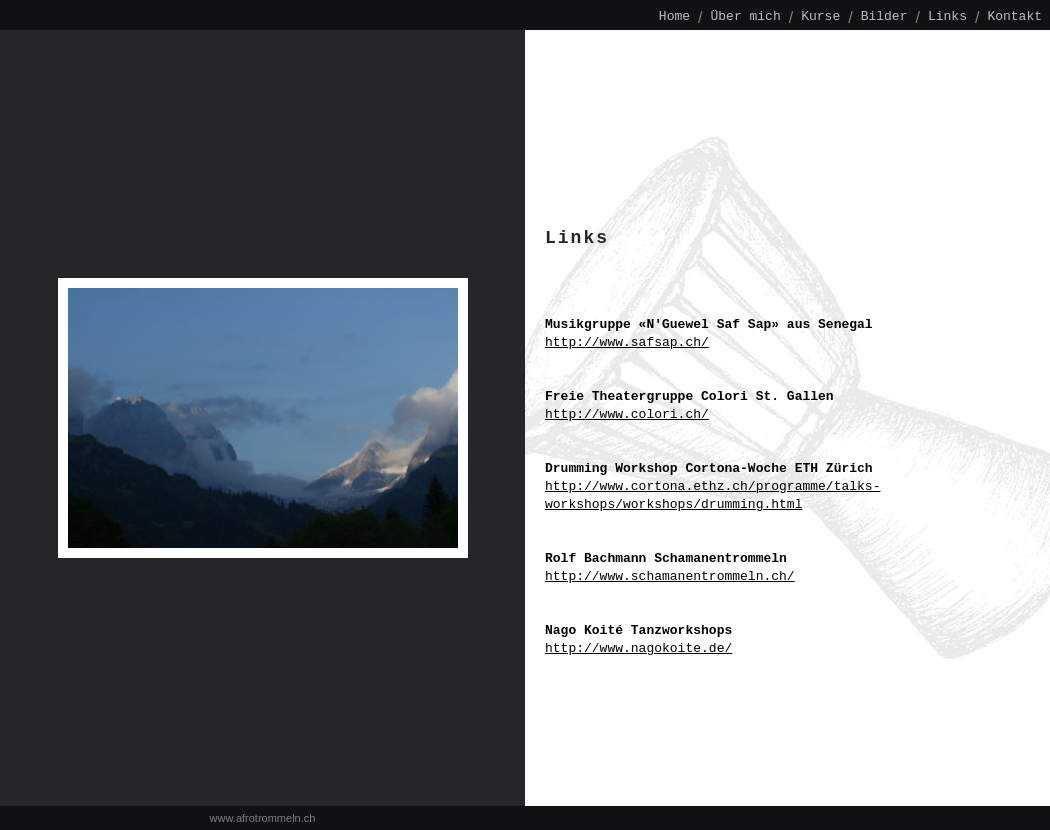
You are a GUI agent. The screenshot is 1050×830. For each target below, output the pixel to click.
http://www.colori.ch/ (627, 415)
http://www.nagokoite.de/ (638, 649)
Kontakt (1014, 17)
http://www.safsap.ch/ (627, 343)
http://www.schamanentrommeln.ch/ (670, 577)
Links (947, 17)
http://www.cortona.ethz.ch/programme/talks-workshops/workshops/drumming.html (712, 496)
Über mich (746, 17)
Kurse (820, 17)
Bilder (884, 17)
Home (674, 17)
